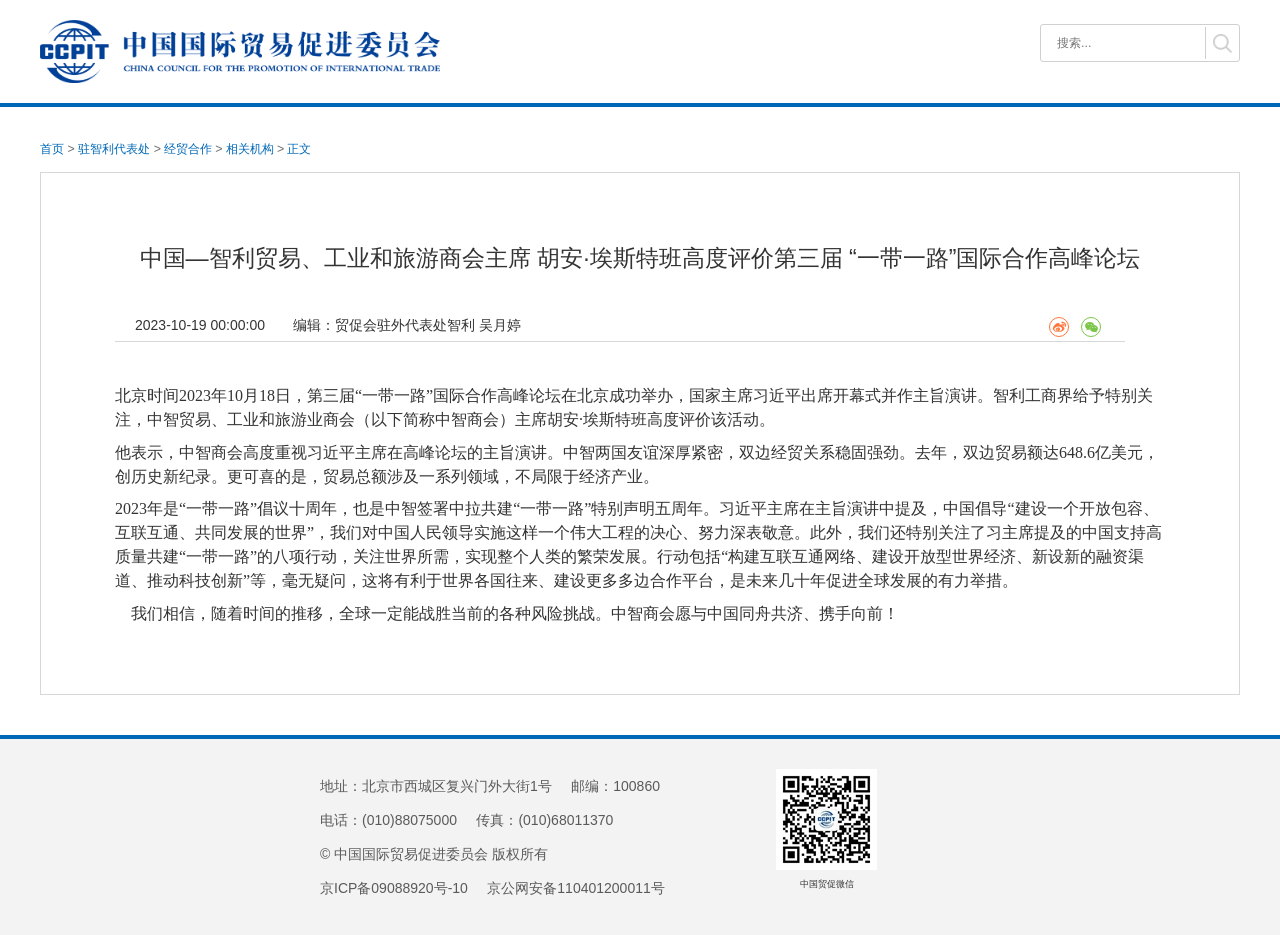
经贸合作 (188, 149)
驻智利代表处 (114, 149)
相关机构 (250, 149)
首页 (52, 149)
